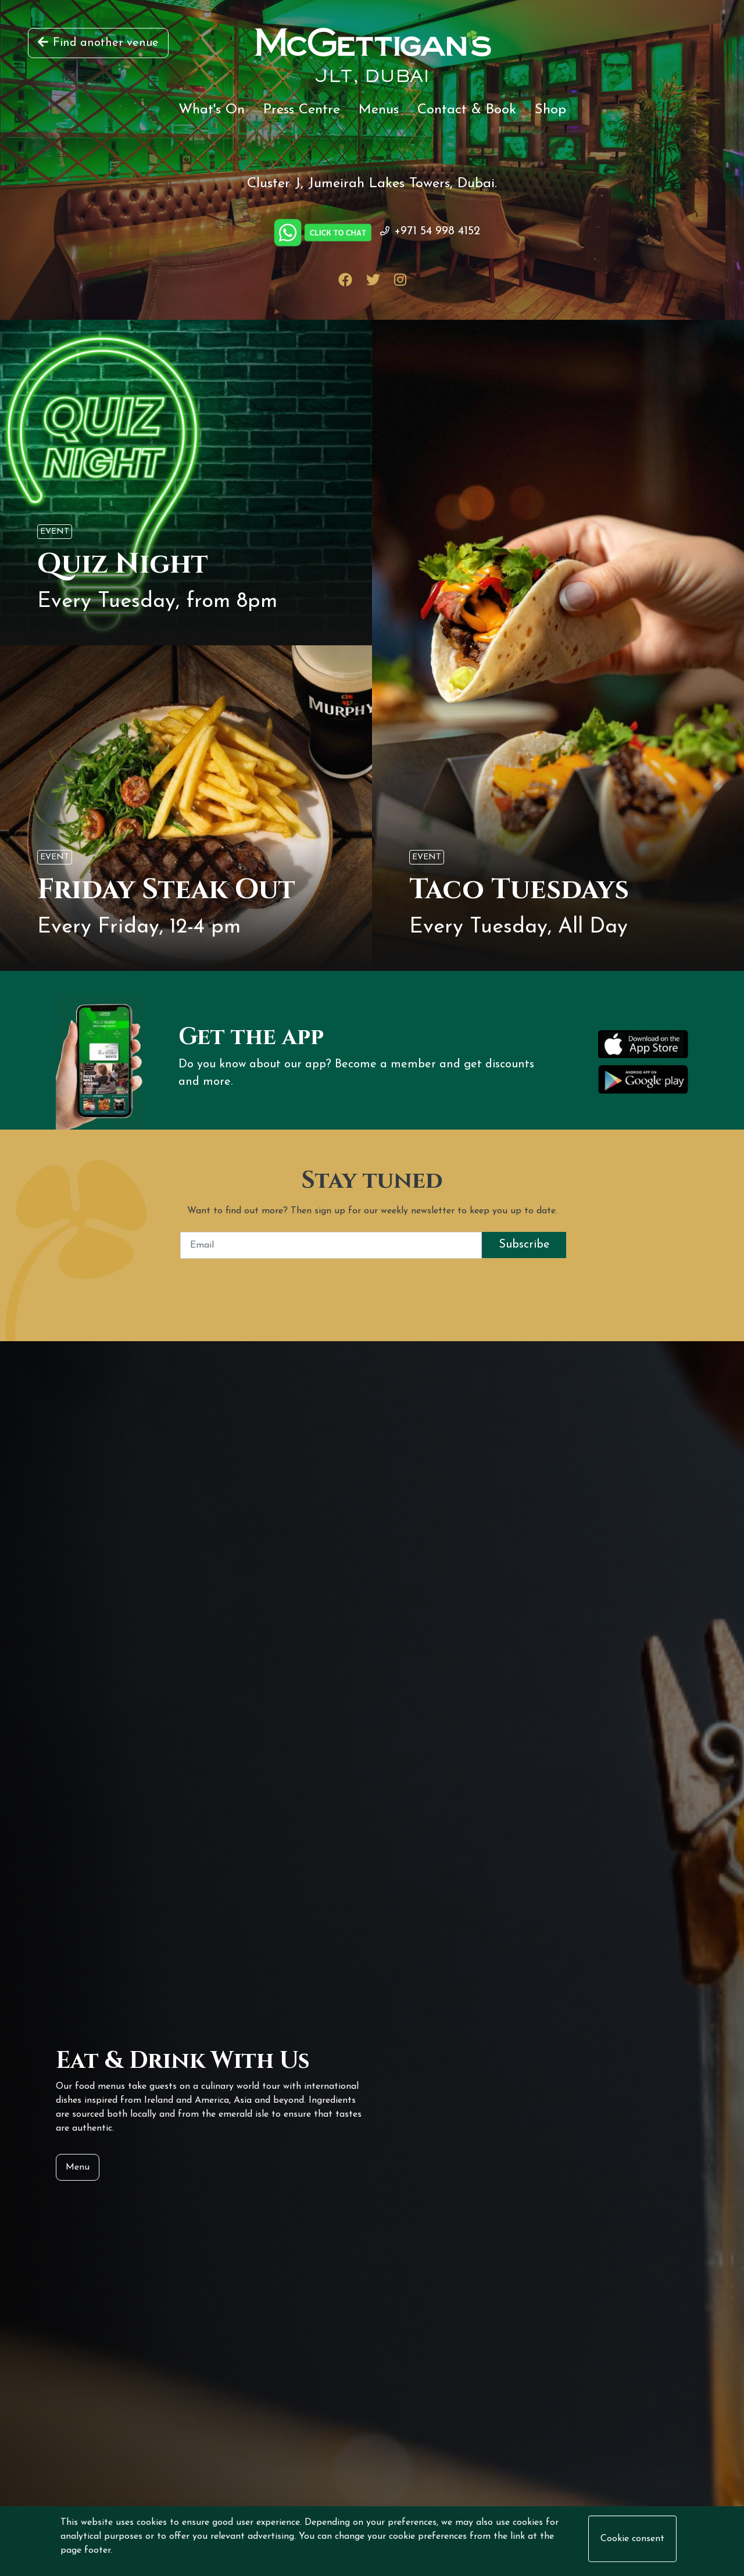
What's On (211, 110)
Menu (78, 2167)
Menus (379, 110)
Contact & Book (466, 110)
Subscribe (524, 1245)
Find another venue (98, 42)
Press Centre (301, 110)
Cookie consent (632, 2538)
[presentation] (372, 1281)
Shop (550, 110)
